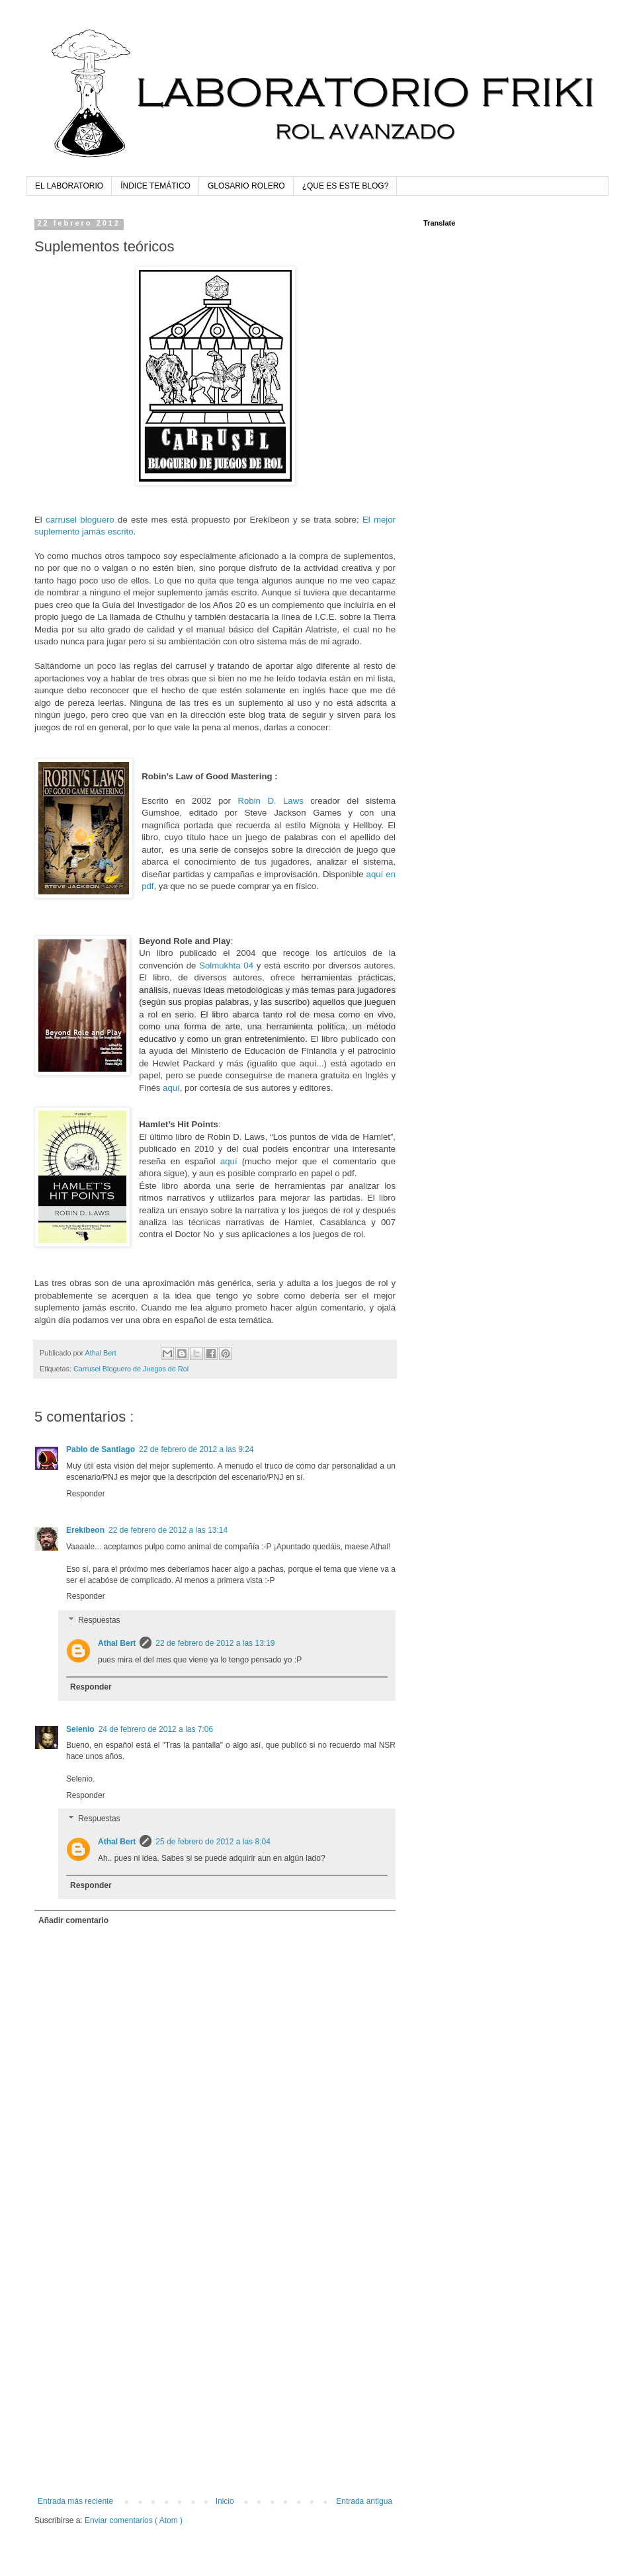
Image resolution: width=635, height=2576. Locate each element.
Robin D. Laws (270, 801)
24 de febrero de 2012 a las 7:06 (156, 1729)
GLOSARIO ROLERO (246, 186)
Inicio (225, 2501)
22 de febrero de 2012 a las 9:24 (196, 1449)
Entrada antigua (364, 2501)
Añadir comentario (73, 1920)
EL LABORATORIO (69, 186)
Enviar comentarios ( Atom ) (134, 2520)
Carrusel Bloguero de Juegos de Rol (131, 1369)
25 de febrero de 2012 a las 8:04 (212, 1841)
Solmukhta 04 (226, 965)
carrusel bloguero (80, 520)
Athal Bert (117, 1643)
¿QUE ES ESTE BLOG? (345, 186)
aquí (171, 1088)
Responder (85, 1493)
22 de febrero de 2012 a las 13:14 (168, 1530)
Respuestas (99, 1620)
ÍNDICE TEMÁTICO (155, 186)
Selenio (80, 1729)
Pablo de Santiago (100, 1449)
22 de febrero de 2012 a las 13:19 (215, 1643)
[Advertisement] (124, 2356)
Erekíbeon (85, 1530)
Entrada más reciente (75, 2501)
